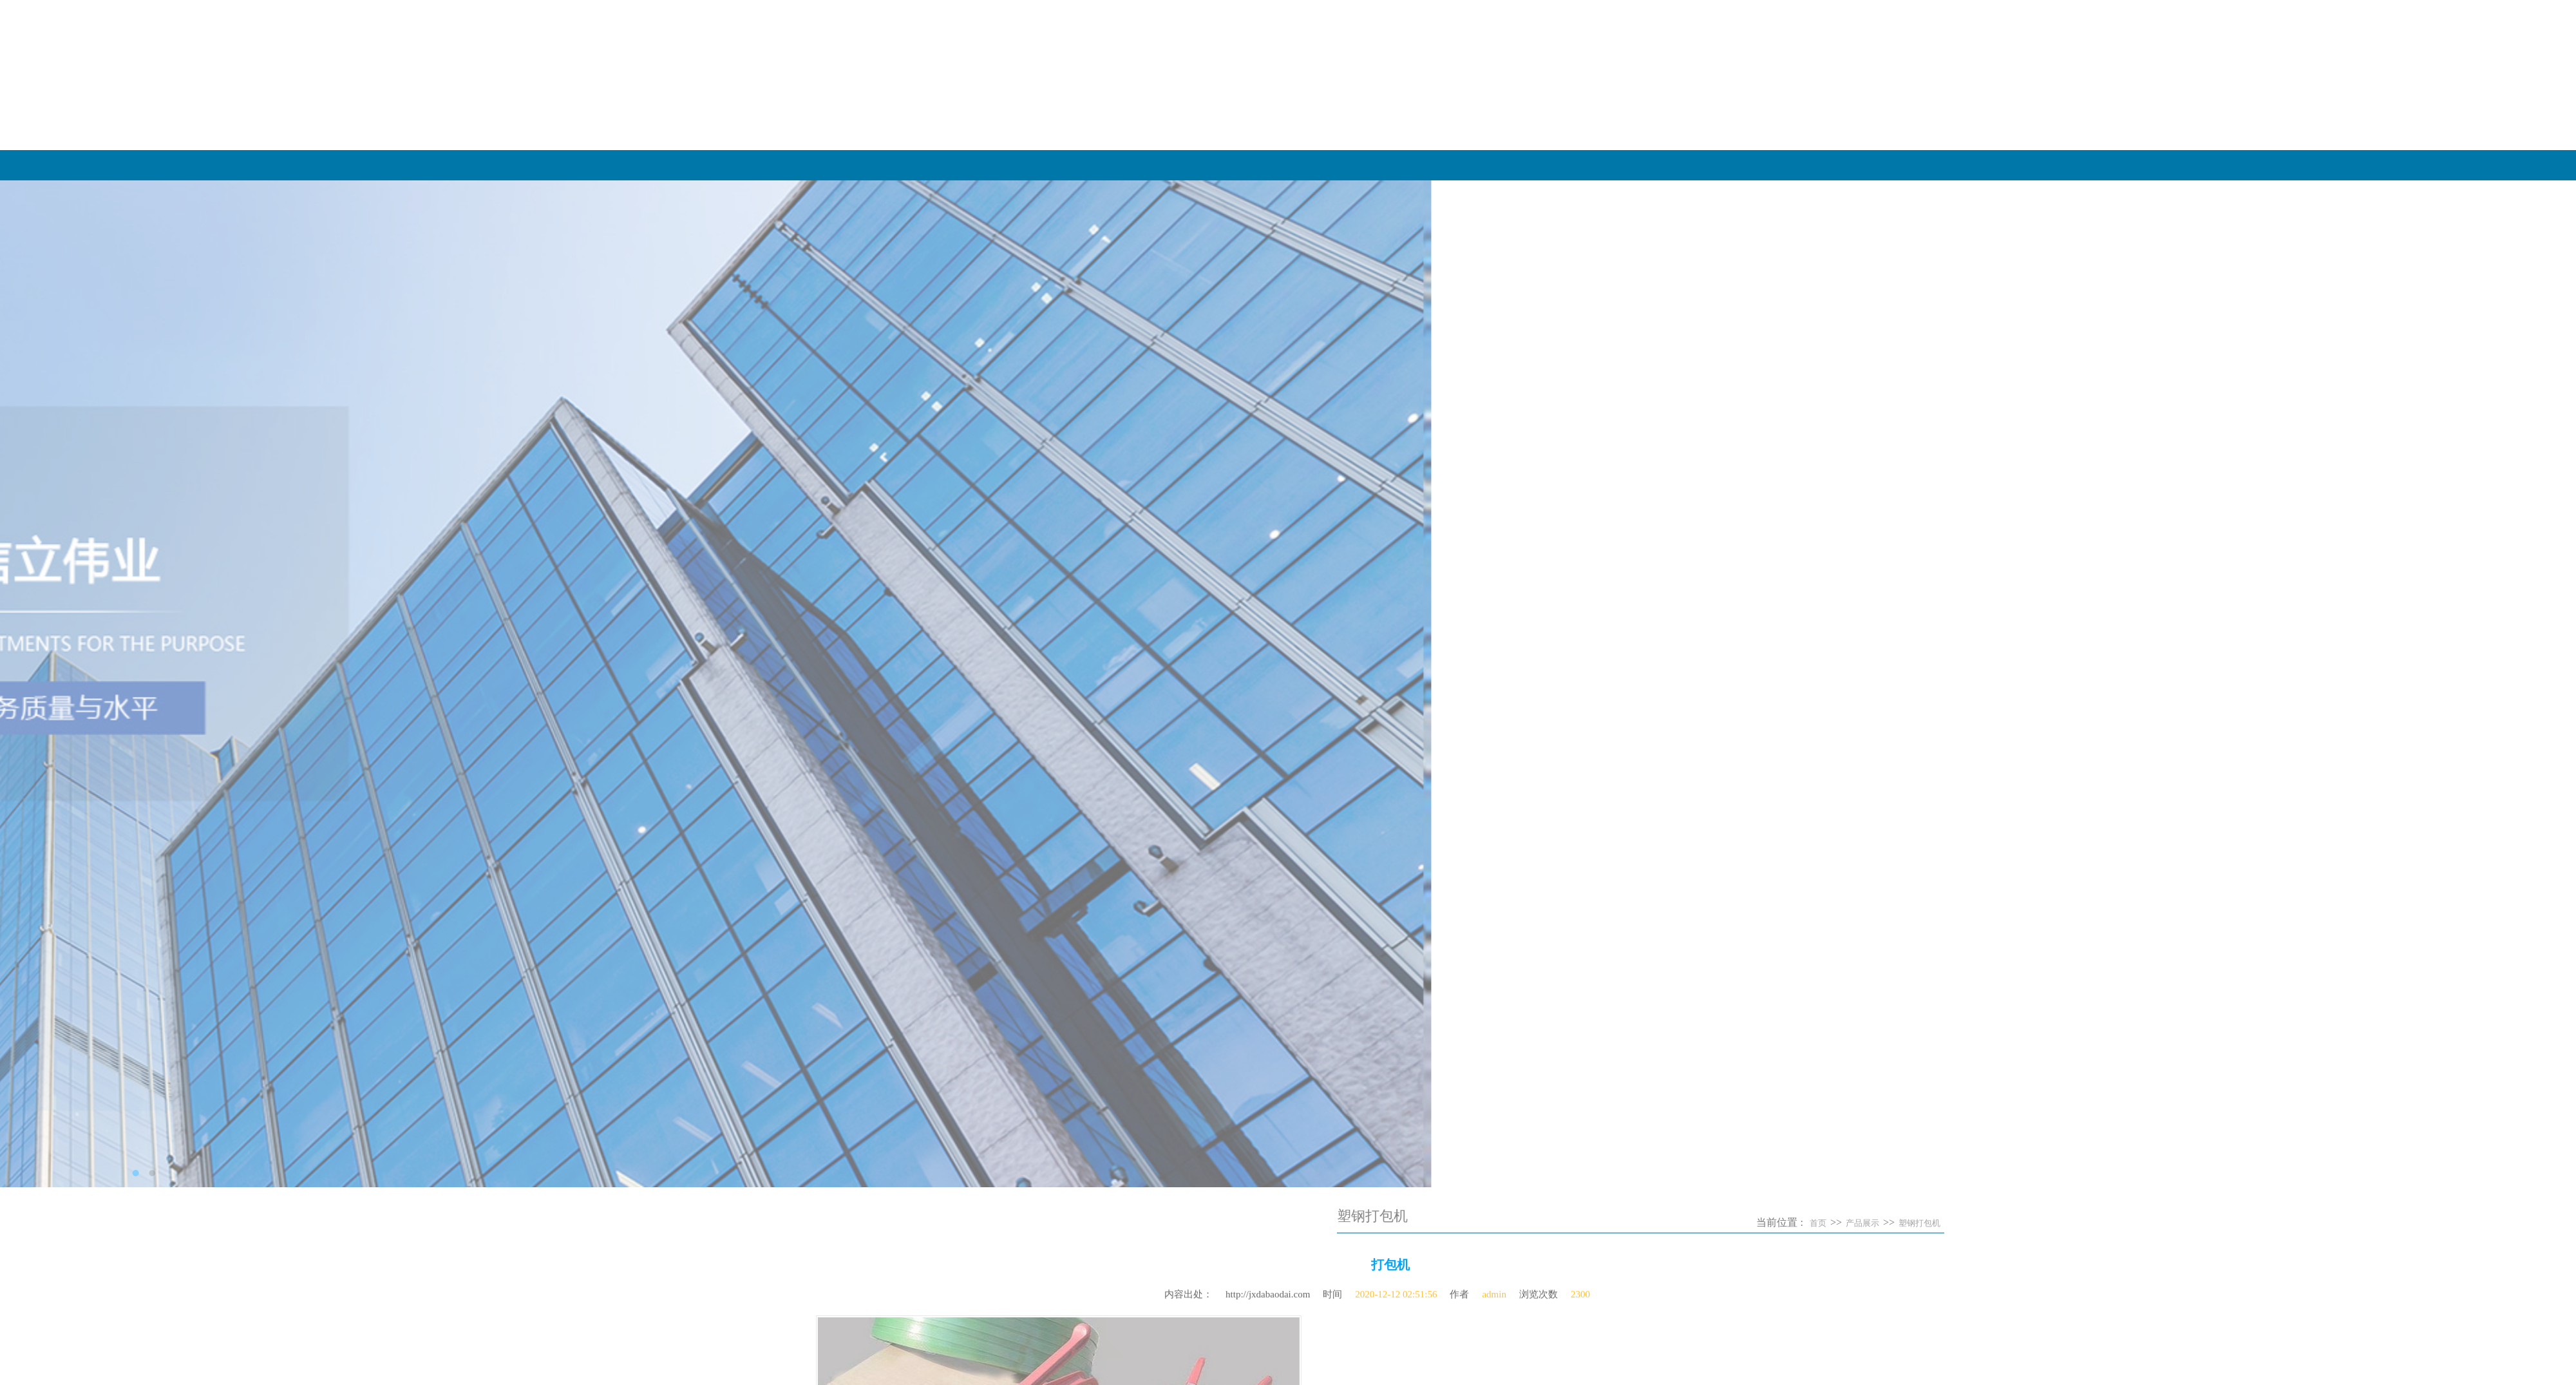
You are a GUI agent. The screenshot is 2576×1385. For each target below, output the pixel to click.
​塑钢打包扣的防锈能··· (965, 530)
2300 (1580, 1288)
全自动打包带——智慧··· (970, 442)
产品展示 (2168, 165)
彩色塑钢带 (942, 1271)
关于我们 (1889, 165)
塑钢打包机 (2123, 1223)
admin (1494, 1288)
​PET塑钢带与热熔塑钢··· (969, 486)
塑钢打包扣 (942, 1293)
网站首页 (1610, 165)
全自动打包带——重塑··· (970, 464)
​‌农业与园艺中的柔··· (960, 508)
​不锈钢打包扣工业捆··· (965, 552)
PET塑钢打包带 (951, 1249)
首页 (2021, 1223)
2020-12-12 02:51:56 (1396, 1288)
